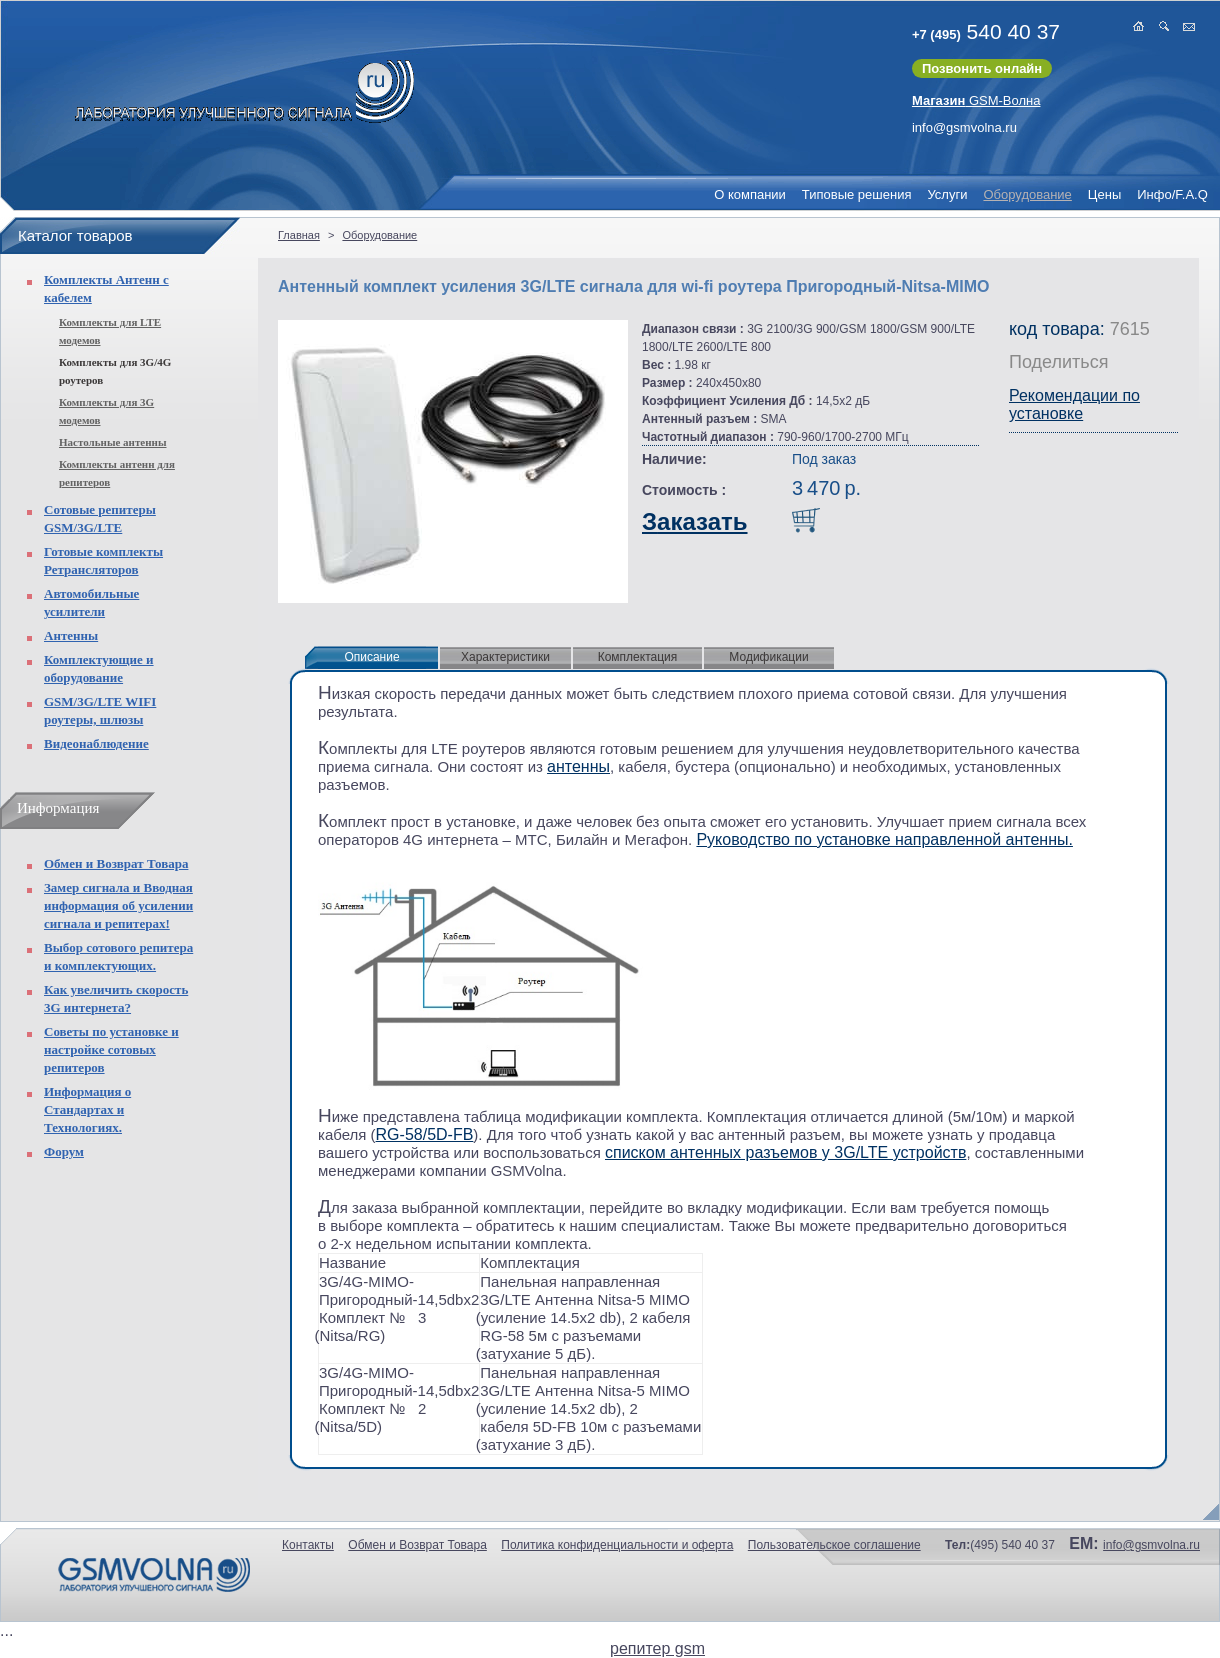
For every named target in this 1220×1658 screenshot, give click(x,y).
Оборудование (1027, 194)
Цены (1104, 194)
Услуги (947, 194)
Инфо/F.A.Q (1172, 194)
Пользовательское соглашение (834, 1545)
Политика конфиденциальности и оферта (617, 1545)
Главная (299, 235)
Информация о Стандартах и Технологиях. (87, 1109)
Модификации (768, 657)
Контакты (308, 1545)
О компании (750, 194)
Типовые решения (857, 194)
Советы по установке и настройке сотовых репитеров (111, 1049)
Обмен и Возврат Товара (116, 863)
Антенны (71, 635)
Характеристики (505, 657)
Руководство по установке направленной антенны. (884, 839)
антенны (578, 766)
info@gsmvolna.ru (964, 127)
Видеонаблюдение (96, 743)
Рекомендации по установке (1074, 404)
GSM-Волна (976, 100)
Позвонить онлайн (982, 68)
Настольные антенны (113, 442)
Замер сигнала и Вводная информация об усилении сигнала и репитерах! (118, 905)
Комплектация (638, 657)
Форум (64, 1151)
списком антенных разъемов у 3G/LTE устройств (785, 1152)
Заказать (695, 521)
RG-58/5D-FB (425, 1134)
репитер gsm (657, 1648)
